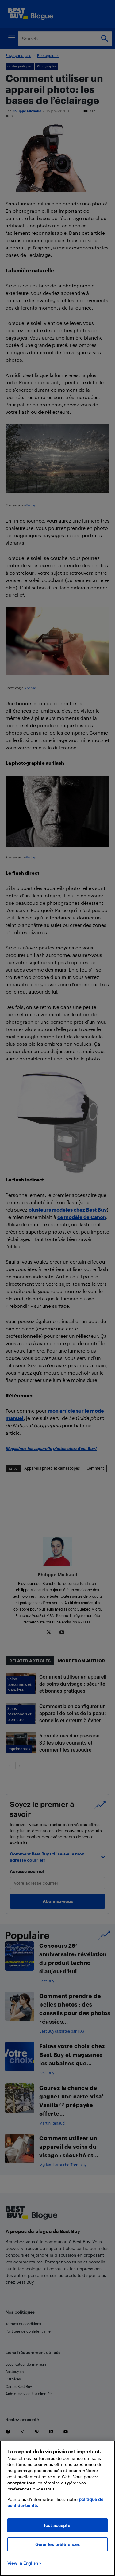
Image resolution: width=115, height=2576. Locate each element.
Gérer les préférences (57, 2544)
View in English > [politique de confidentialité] (24, 2563)
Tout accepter (57, 2525)
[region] (57, 2508)
